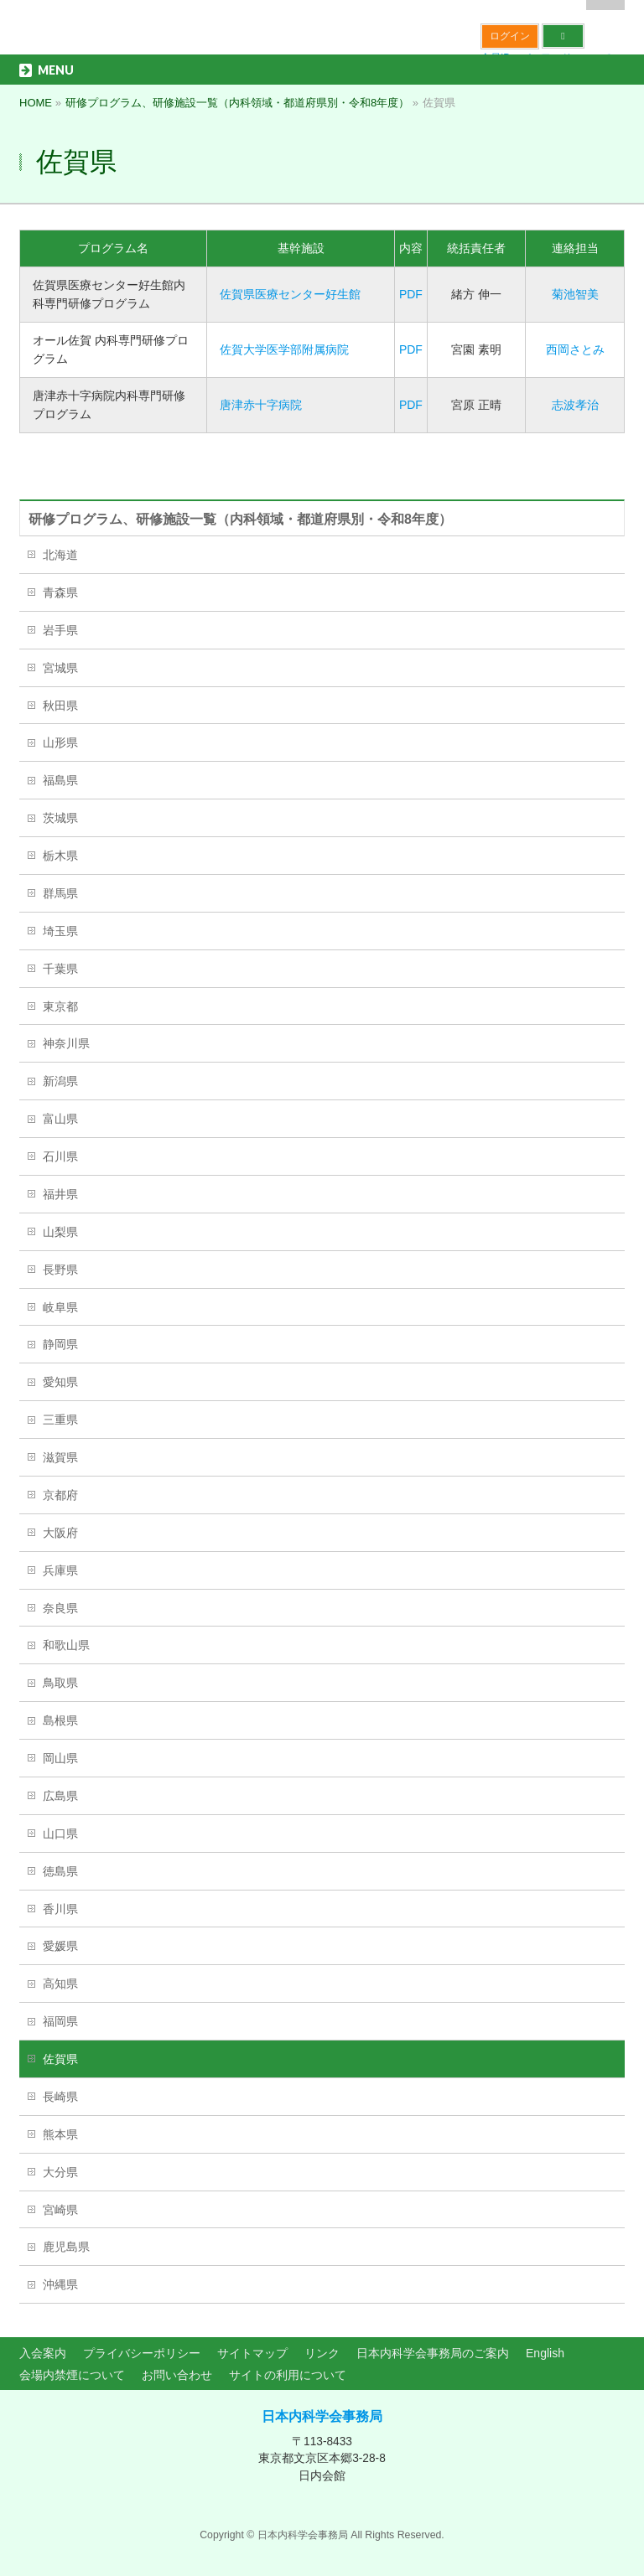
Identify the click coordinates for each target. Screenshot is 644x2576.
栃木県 (60, 855)
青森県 (60, 592)
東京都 (60, 1006)
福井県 (60, 1194)
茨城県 (60, 818)
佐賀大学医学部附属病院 (284, 349)
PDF (411, 294)
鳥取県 (60, 1682)
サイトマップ (252, 2353)
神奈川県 (66, 1043)
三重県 (60, 1419)
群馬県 (60, 893)
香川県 (60, 1909)
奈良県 (60, 1608)
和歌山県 (66, 1645)
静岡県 (60, 1344)
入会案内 (42, 2353)
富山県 (60, 1118)
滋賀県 (60, 1457)
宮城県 (60, 668)
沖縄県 (60, 2284)
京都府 (60, 1495)
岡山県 (60, 1758)
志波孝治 (575, 404)
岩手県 (60, 630)
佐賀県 (60, 2059)
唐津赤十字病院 (261, 404)
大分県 (60, 2172)
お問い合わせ (177, 2375)
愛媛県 (60, 1946)
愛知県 (60, 1382)
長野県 (60, 1269)
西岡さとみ (575, 349)
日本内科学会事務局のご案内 (432, 2353)
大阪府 (60, 1532)
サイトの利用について (287, 2375)
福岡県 (60, 2021)
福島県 (60, 780)
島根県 (60, 1720)
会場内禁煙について (72, 2375)
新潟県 (60, 1081)
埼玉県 (60, 931)
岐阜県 (60, 1307)
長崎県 (60, 2096)
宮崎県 (60, 2209)
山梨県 (60, 1232)
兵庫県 (60, 1570)
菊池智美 (575, 294)
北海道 (60, 554)
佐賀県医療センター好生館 (290, 294)
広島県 (60, 1796)
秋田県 (60, 705)
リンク (322, 2353)
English (545, 2353)
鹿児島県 (66, 2246)
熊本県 (60, 2134)
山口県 (60, 1833)
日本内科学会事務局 (322, 2416)
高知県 (60, 1983)
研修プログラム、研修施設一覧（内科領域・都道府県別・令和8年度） (240, 519)
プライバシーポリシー (141, 2353)
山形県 (60, 742)
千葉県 (60, 968)
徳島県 (60, 1871)
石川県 (60, 1156)
